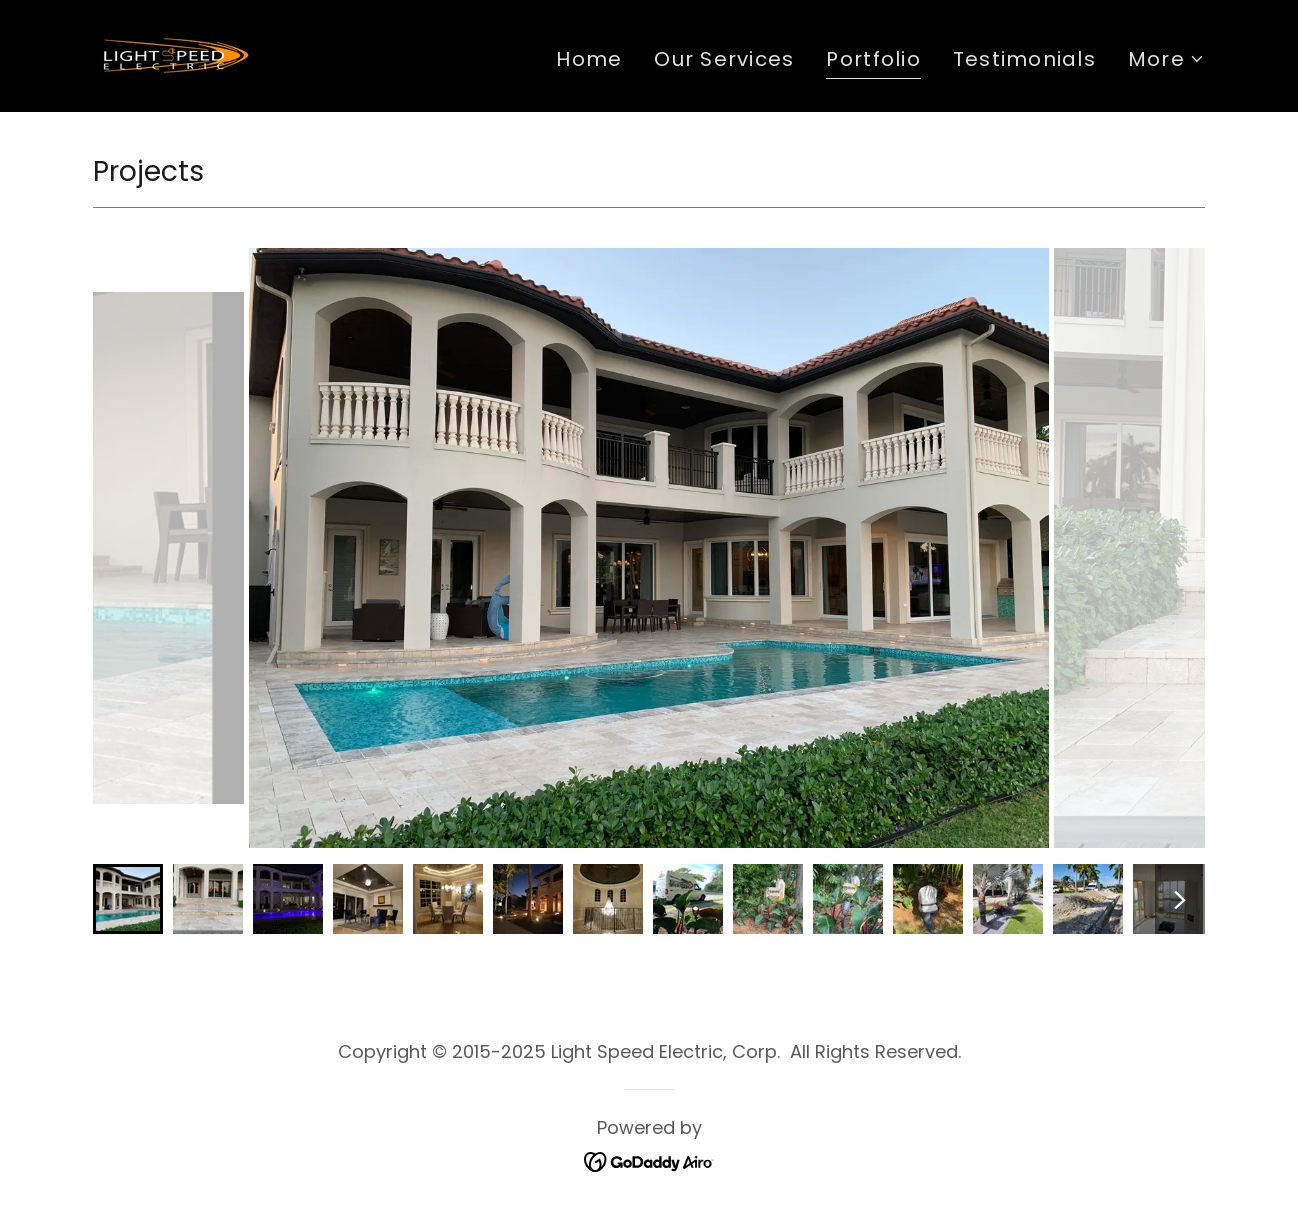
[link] (173, 54)
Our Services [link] (724, 59)
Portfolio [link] (873, 59)
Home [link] (589, 59)
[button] (1166, 59)
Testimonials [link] (1024, 59)
